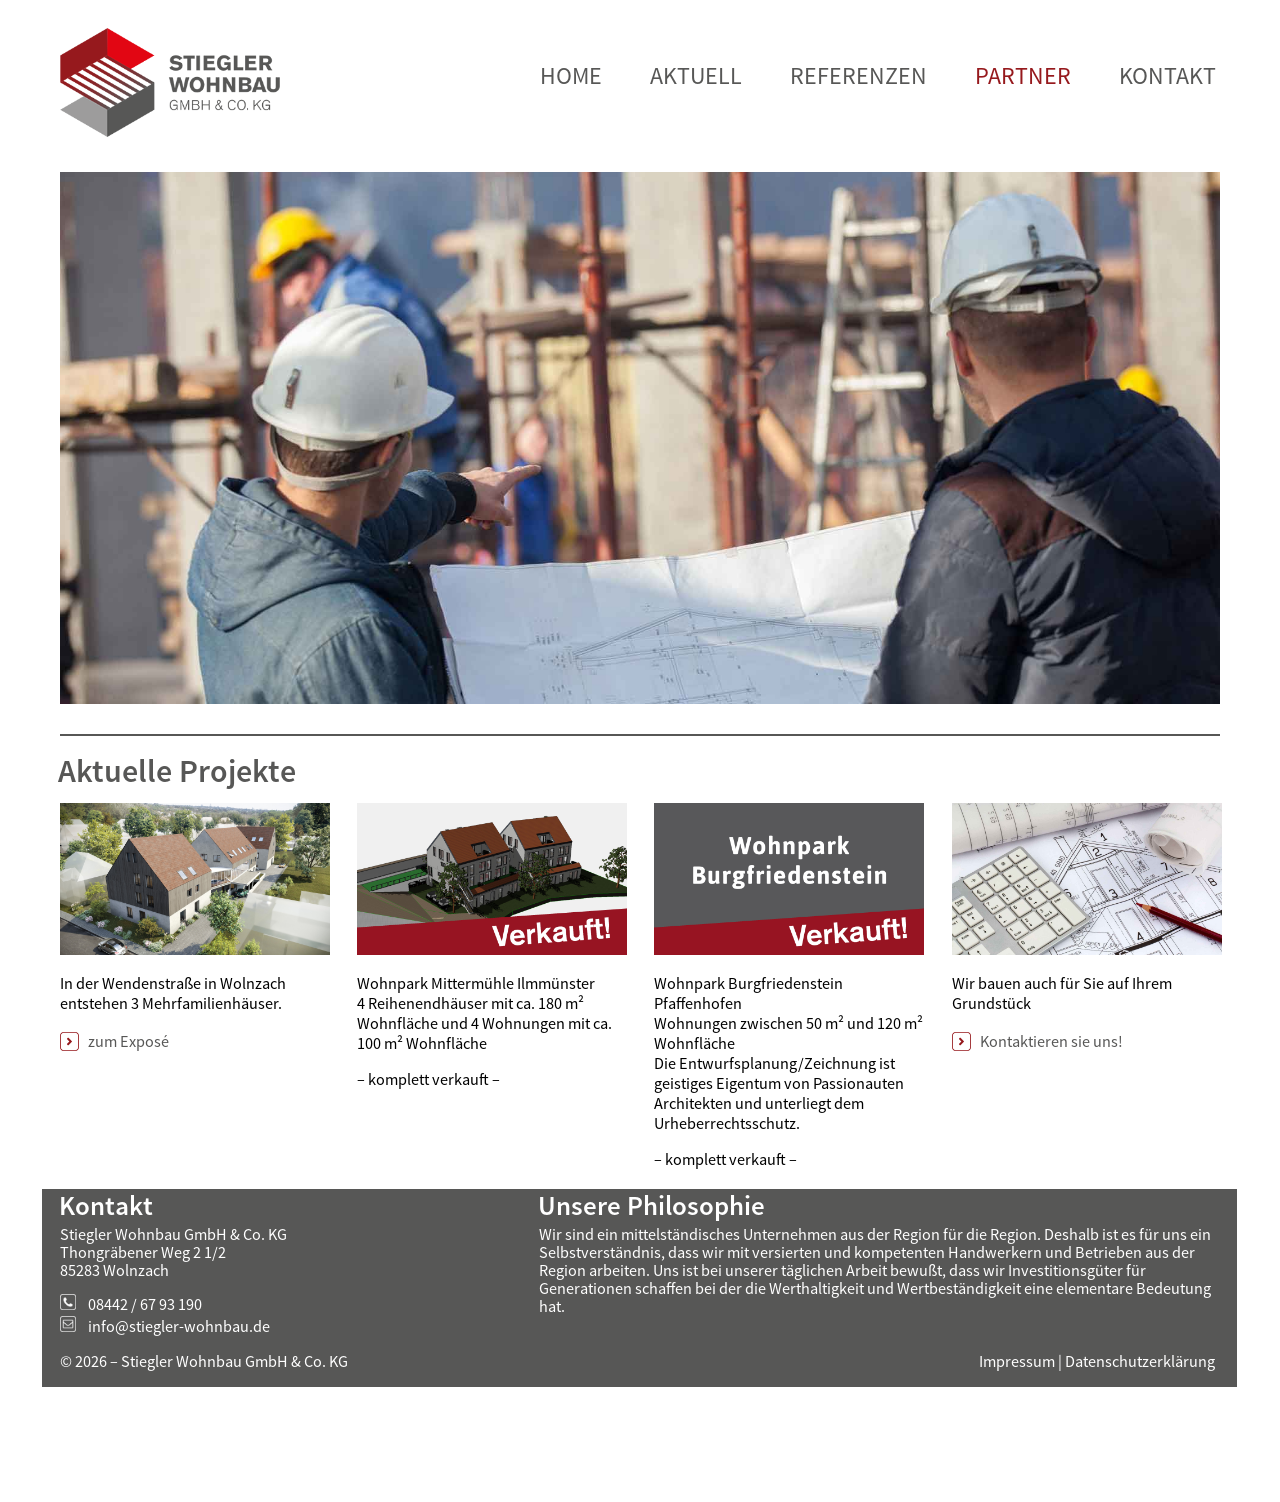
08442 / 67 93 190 (145, 1367)
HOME (571, 138)
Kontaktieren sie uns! (1051, 1104)
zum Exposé (128, 1104)
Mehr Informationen (793, 32)
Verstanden (1190, 31)
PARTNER (1023, 138)
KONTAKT (1167, 138)
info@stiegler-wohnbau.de (179, 1389)
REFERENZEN (858, 138)
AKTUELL (696, 138)
